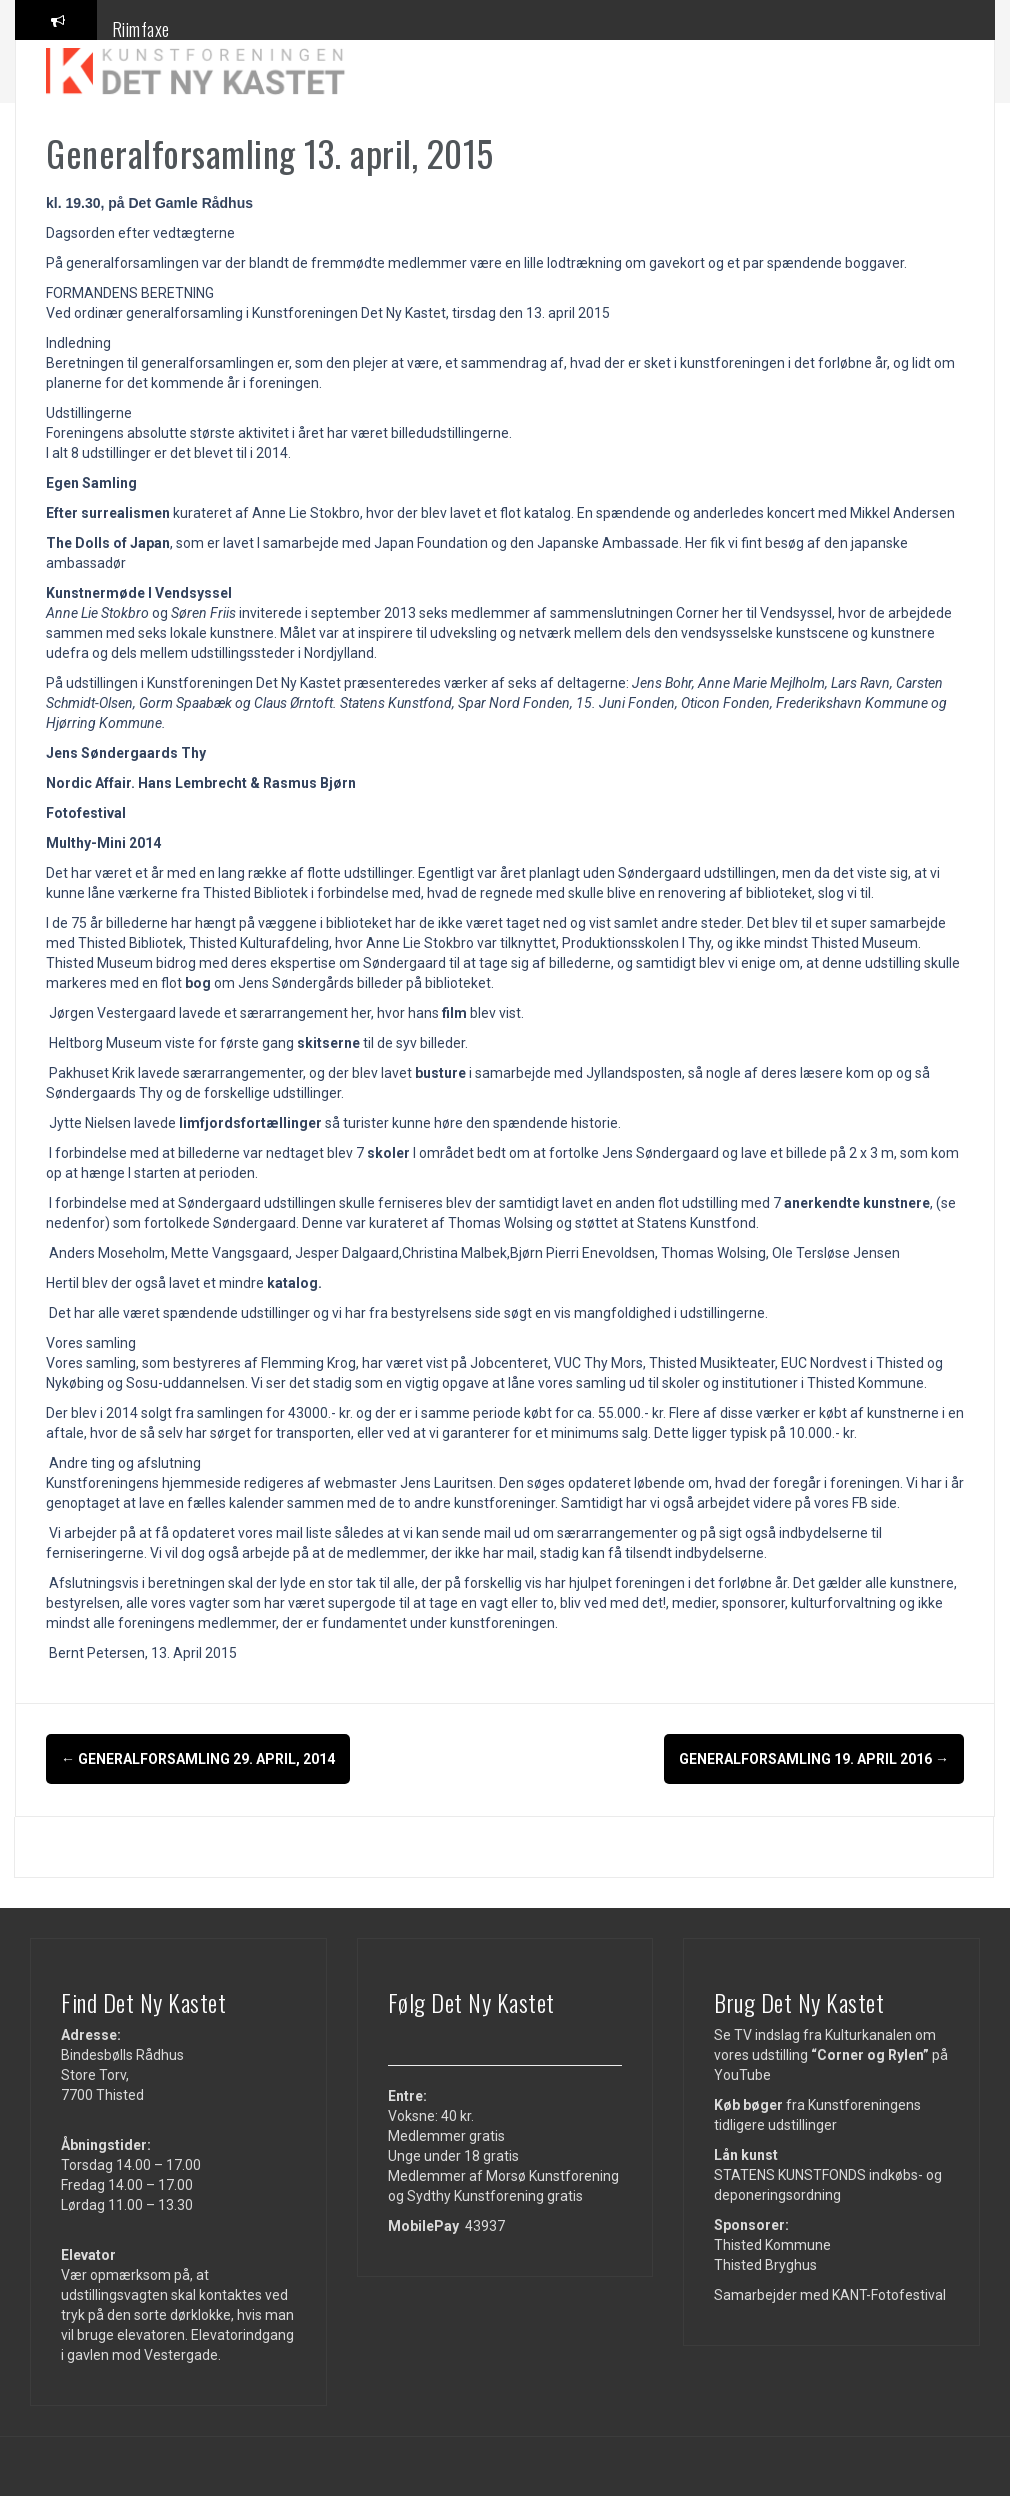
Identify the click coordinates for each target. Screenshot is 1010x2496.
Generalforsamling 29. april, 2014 (198, 1759)
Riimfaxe (141, 29)
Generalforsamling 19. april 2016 (814, 1759)
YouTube (742, 2074)
